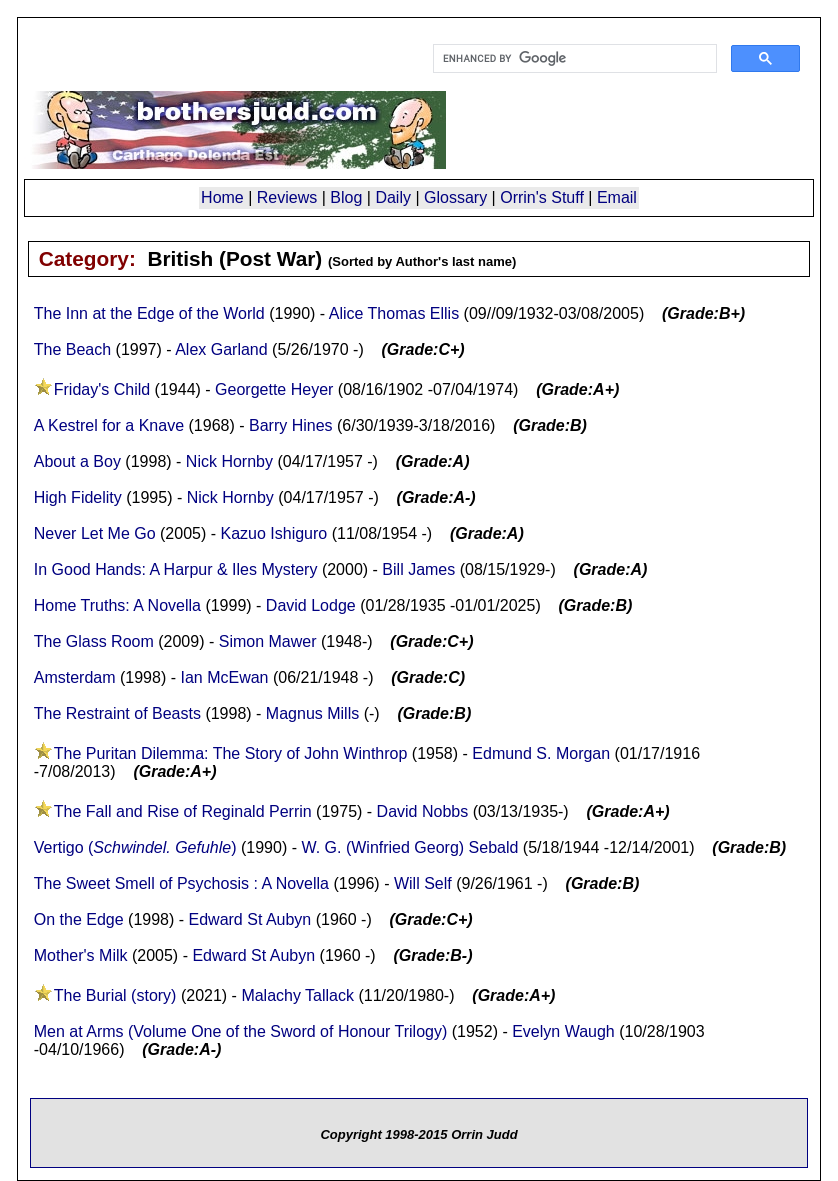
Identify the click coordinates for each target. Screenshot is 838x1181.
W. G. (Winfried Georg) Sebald (409, 847)
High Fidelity (78, 497)
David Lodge (311, 605)
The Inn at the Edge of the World (149, 313)
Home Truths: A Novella (117, 605)
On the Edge (81, 919)
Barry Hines (291, 425)
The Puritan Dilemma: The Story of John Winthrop (231, 753)
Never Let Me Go (95, 533)
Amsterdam (75, 677)
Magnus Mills (312, 713)
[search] (573, 59)
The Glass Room (94, 641)
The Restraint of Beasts (117, 713)
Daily (393, 197)
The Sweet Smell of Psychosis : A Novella (181, 883)
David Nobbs (423, 811)
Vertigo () (135, 847)
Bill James (418, 569)
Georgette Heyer (274, 389)
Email (617, 197)
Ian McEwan (224, 677)
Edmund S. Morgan (541, 753)
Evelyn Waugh (563, 1031)
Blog (346, 197)
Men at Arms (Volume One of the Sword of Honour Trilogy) (241, 1031)
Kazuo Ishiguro (274, 533)
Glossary (455, 197)
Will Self (423, 883)
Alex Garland (221, 349)
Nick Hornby (229, 461)
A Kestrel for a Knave (109, 425)
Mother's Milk (81, 955)
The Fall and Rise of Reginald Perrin (183, 811)
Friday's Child (102, 389)
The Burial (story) (115, 995)
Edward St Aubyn (250, 919)
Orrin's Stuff (542, 197)
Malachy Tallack (297, 995)
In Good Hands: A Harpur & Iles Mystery (176, 569)
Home (222, 197)
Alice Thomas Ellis (394, 313)
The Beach (72, 349)
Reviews (287, 197)
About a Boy (77, 461)
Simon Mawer (268, 641)
